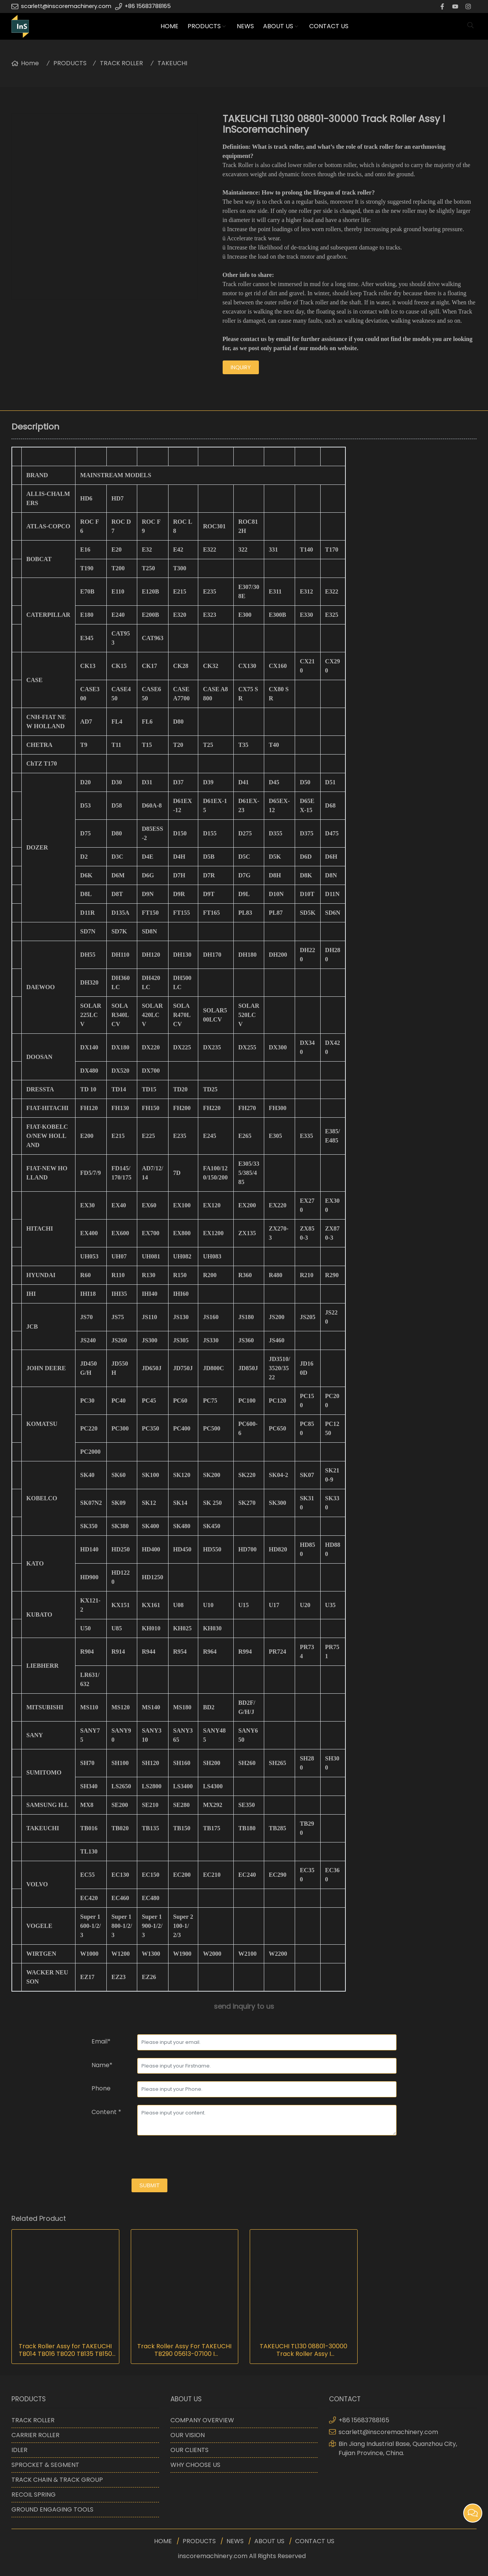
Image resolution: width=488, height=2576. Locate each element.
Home (30, 63)
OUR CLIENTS (189, 2450)
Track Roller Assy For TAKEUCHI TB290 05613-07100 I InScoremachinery (184, 2350)
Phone (101, 2088)
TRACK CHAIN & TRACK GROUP (57, 2479)
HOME (169, 26)
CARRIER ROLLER (35, 2435)
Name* (102, 2065)
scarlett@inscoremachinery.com (66, 6)
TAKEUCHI (172, 63)
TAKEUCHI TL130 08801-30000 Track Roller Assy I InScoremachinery (303, 2350)
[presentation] (149, 2158)
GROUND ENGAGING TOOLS (52, 2509)
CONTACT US (328, 26)
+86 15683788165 (148, 6)
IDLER (19, 2450)
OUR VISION (187, 2435)
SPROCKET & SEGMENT (45, 2464)
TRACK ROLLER (121, 63)
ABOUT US (278, 26)
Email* (101, 2041)
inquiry (241, 367)
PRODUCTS (204, 26)
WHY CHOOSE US (195, 2464)
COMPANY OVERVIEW (202, 2420)
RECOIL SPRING (33, 2494)
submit (150, 2185)
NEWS (245, 26)
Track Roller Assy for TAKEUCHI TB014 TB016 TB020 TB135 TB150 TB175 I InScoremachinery (65, 2350)
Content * (106, 2112)
